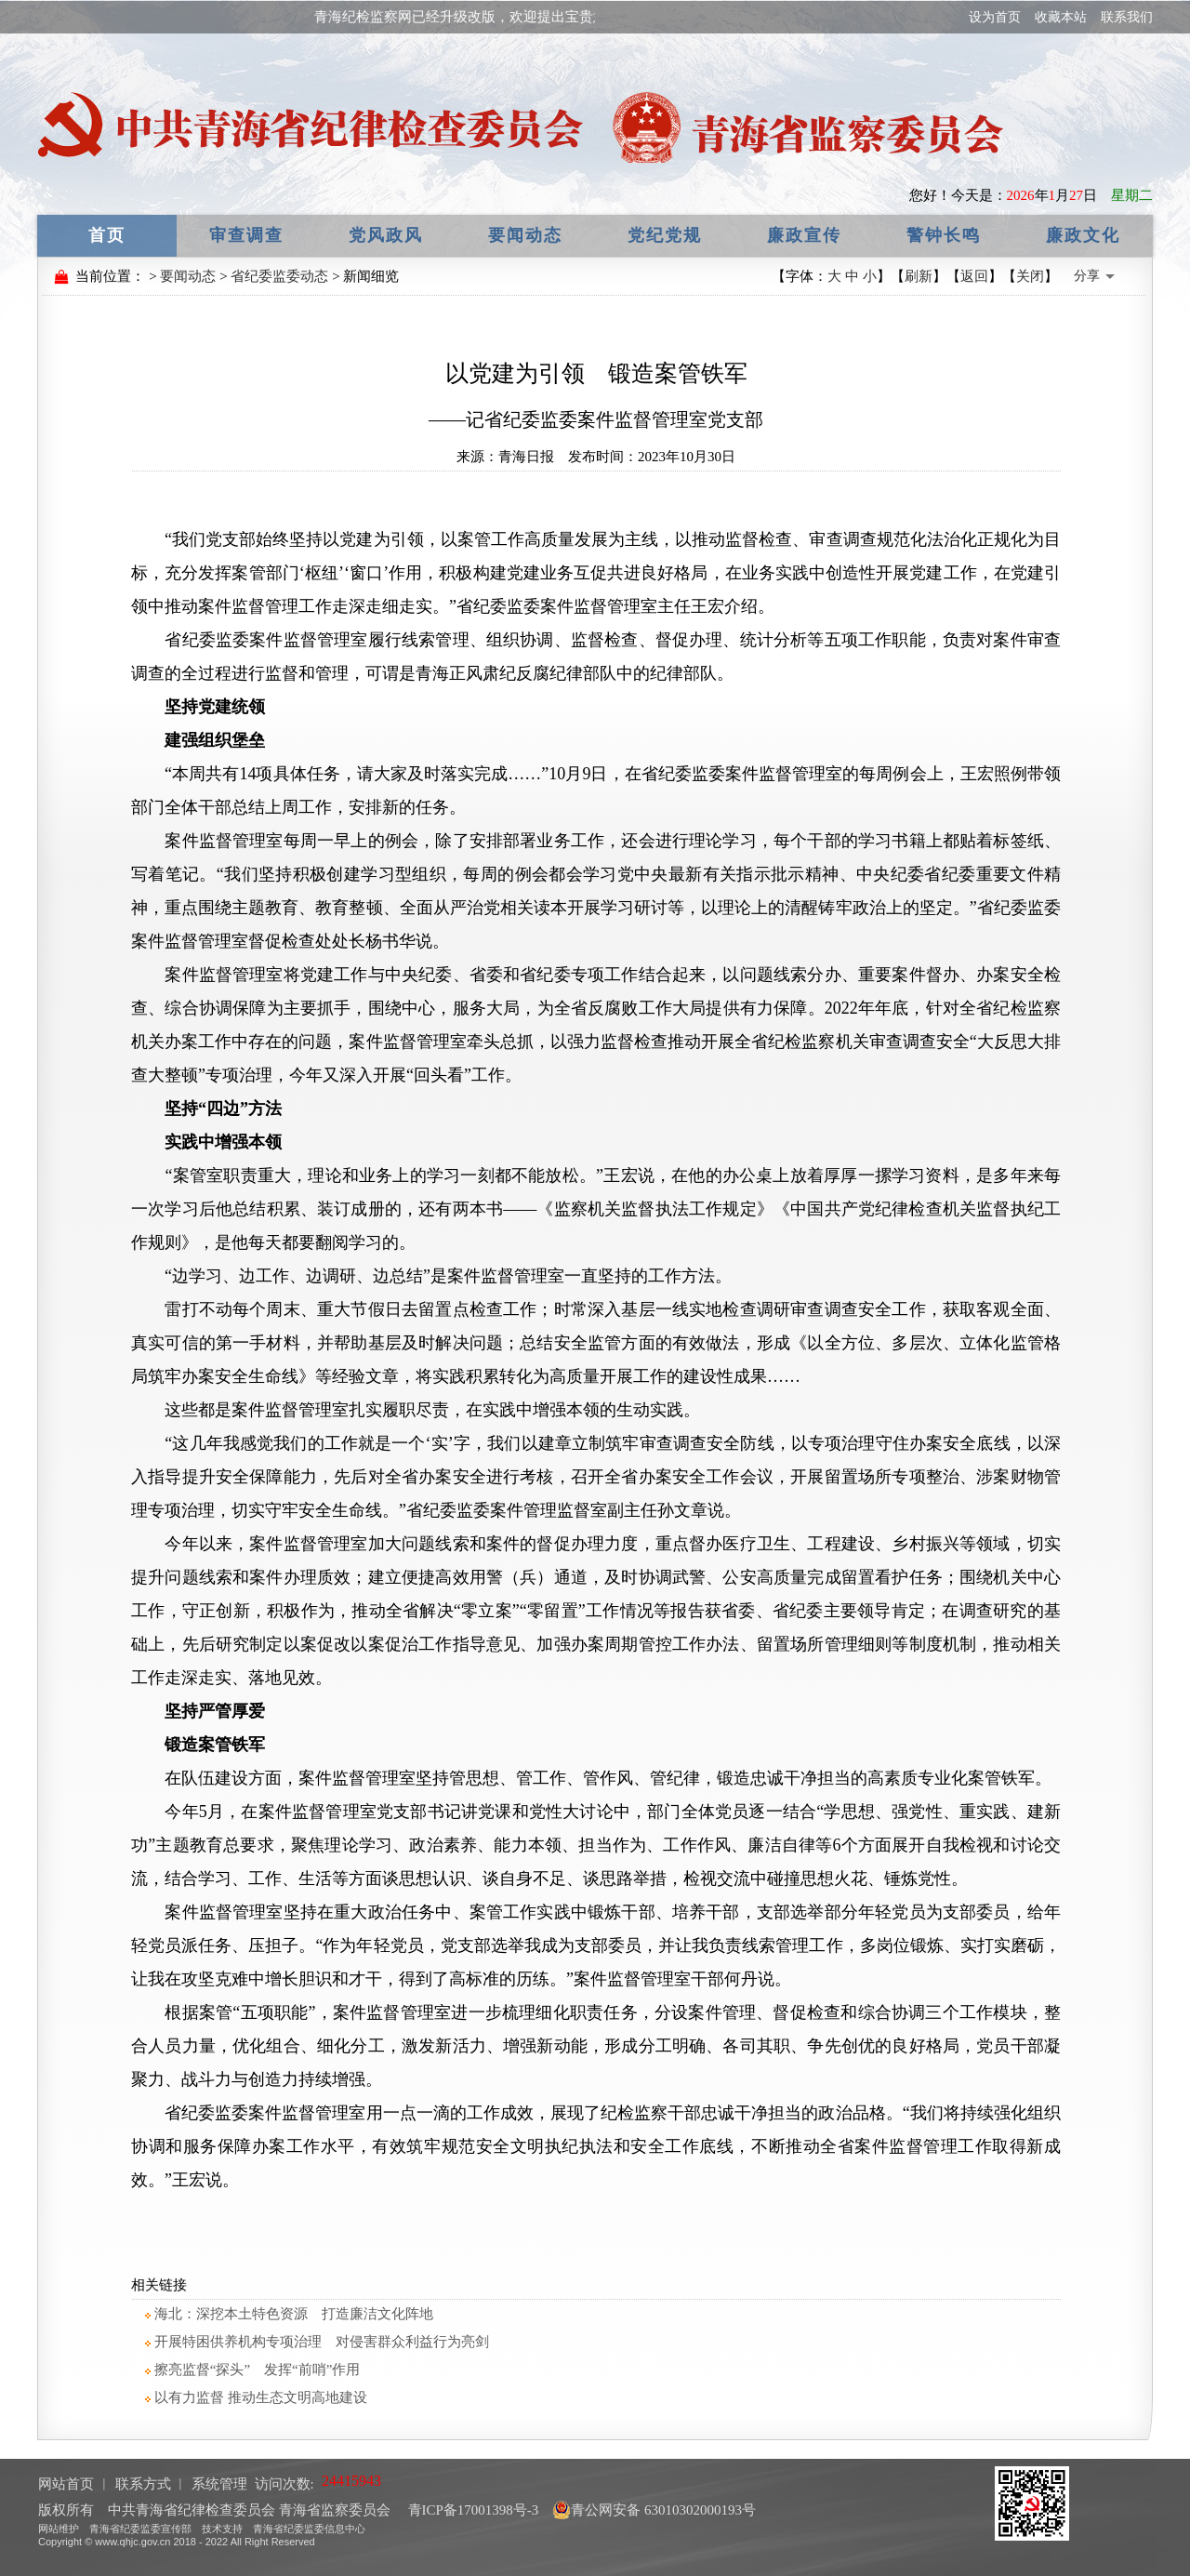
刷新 (918, 276)
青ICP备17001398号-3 (471, 2510)
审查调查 (246, 235)
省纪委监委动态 (279, 276)
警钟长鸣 (943, 235)
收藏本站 (1061, 17)
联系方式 (143, 2483)
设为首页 (995, 17)
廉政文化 (1083, 235)
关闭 (1030, 276)
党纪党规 (665, 235)
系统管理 (219, 2483)
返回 (974, 276)
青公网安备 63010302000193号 (654, 2510)
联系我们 (1127, 17)
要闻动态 (525, 235)
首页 (107, 235)
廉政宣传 (804, 235)
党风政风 (386, 235)
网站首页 (66, 2483)
